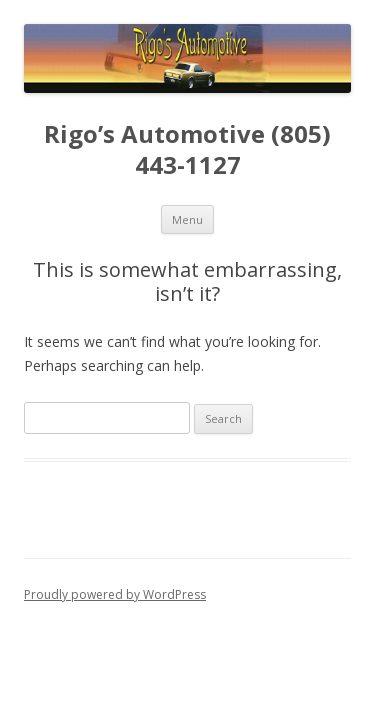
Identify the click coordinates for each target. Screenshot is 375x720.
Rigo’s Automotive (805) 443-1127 (187, 150)
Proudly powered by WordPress (115, 594)
